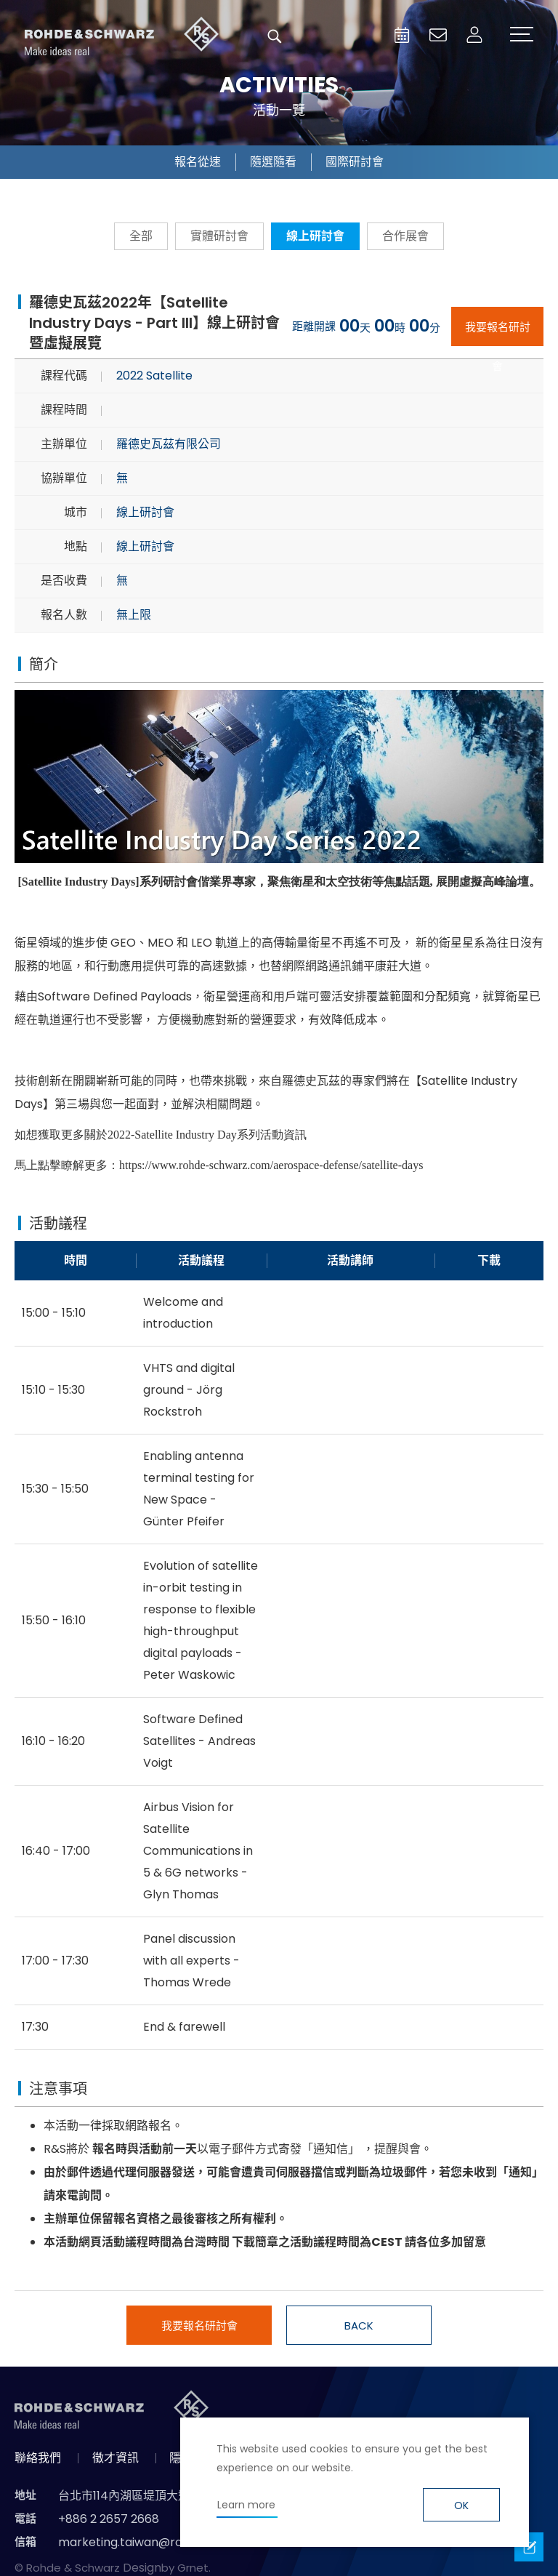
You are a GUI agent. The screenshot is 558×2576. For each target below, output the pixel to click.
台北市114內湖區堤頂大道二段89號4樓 (158, 2495)
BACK (358, 2325)
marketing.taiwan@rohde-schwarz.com (172, 2542)
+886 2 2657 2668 (108, 2519)
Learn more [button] (246, 2504)
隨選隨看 (273, 161)
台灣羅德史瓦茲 (122, 36)
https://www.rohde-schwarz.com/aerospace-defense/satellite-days (271, 1165)
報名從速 (197, 161)
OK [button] (461, 2505)
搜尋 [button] (274, 36)
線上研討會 (315, 236)
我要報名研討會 (497, 332)
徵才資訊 (115, 2457)
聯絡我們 (38, 2457)
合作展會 (405, 236)
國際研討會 (355, 161)
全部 (141, 236)
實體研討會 (219, 236)
